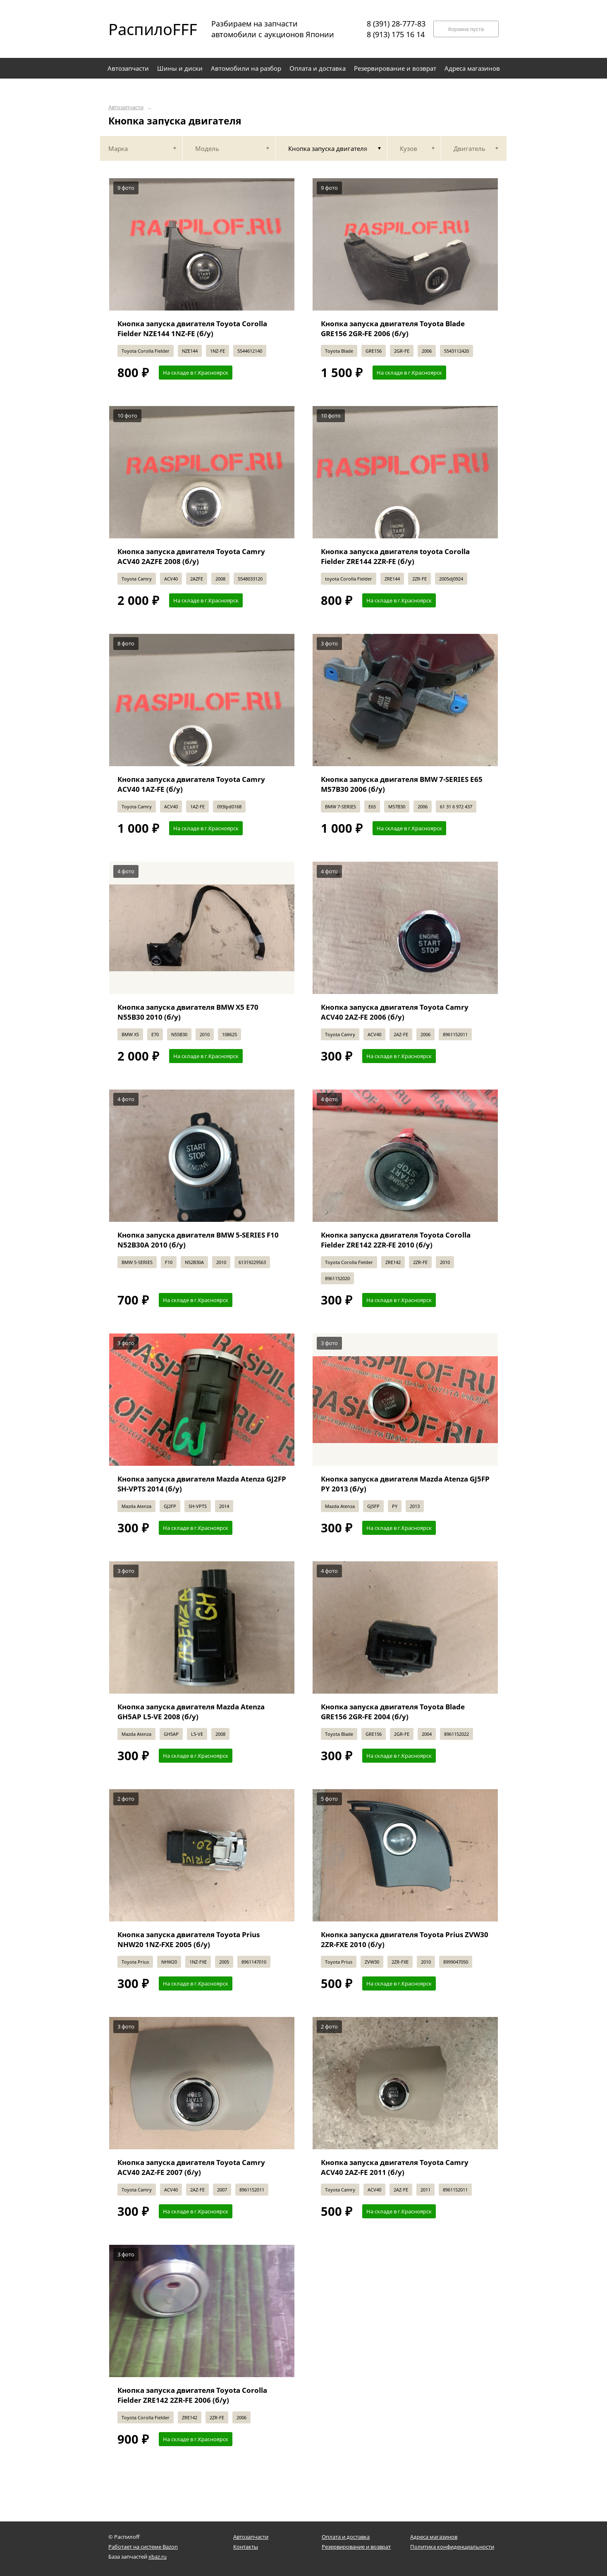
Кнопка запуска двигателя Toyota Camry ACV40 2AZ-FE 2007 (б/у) (191, 2167)
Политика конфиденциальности (452, 2546)
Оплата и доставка (346, 2536)
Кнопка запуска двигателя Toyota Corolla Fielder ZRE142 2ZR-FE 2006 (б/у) (192, 2395)
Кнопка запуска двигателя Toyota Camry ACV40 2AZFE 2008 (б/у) (191, 556)
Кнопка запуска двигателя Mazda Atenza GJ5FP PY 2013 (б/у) (405, 1484)
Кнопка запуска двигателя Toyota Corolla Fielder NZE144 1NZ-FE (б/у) (192, 328)
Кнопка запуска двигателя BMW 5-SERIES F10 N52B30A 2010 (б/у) (198, 1240)
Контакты (245, 2546)
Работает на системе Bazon (143, 2546)
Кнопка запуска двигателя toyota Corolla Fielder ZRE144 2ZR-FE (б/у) (395, 556)
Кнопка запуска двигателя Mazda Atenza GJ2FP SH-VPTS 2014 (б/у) (201, 1484)
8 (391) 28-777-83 (396, 24)
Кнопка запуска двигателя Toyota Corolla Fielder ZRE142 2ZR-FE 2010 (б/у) (396, 1240)
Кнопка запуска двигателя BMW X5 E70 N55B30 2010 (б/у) (187, 1012)
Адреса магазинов (433, 2536)
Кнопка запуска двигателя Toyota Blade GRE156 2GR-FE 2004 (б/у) (393, 1711)
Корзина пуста (466, 29)
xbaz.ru (157, 2556)
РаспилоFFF (145, 29)
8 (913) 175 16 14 (396, 34)
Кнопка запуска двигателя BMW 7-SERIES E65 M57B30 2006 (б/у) (402, 784)
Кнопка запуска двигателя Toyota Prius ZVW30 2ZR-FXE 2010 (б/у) (404, 1939)
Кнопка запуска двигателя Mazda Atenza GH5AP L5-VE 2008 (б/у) (191, 1711)
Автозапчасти (125, 107)
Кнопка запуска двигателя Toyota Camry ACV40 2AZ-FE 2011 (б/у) (394, 2167)
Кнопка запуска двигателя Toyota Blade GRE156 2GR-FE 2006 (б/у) (393, 328)
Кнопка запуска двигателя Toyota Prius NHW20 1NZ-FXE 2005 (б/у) (188, 1939)
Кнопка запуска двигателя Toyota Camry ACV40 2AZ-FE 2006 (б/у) (394, 1012)
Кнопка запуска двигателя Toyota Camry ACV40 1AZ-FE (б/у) (191, 784)
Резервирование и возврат (356, 2546)
